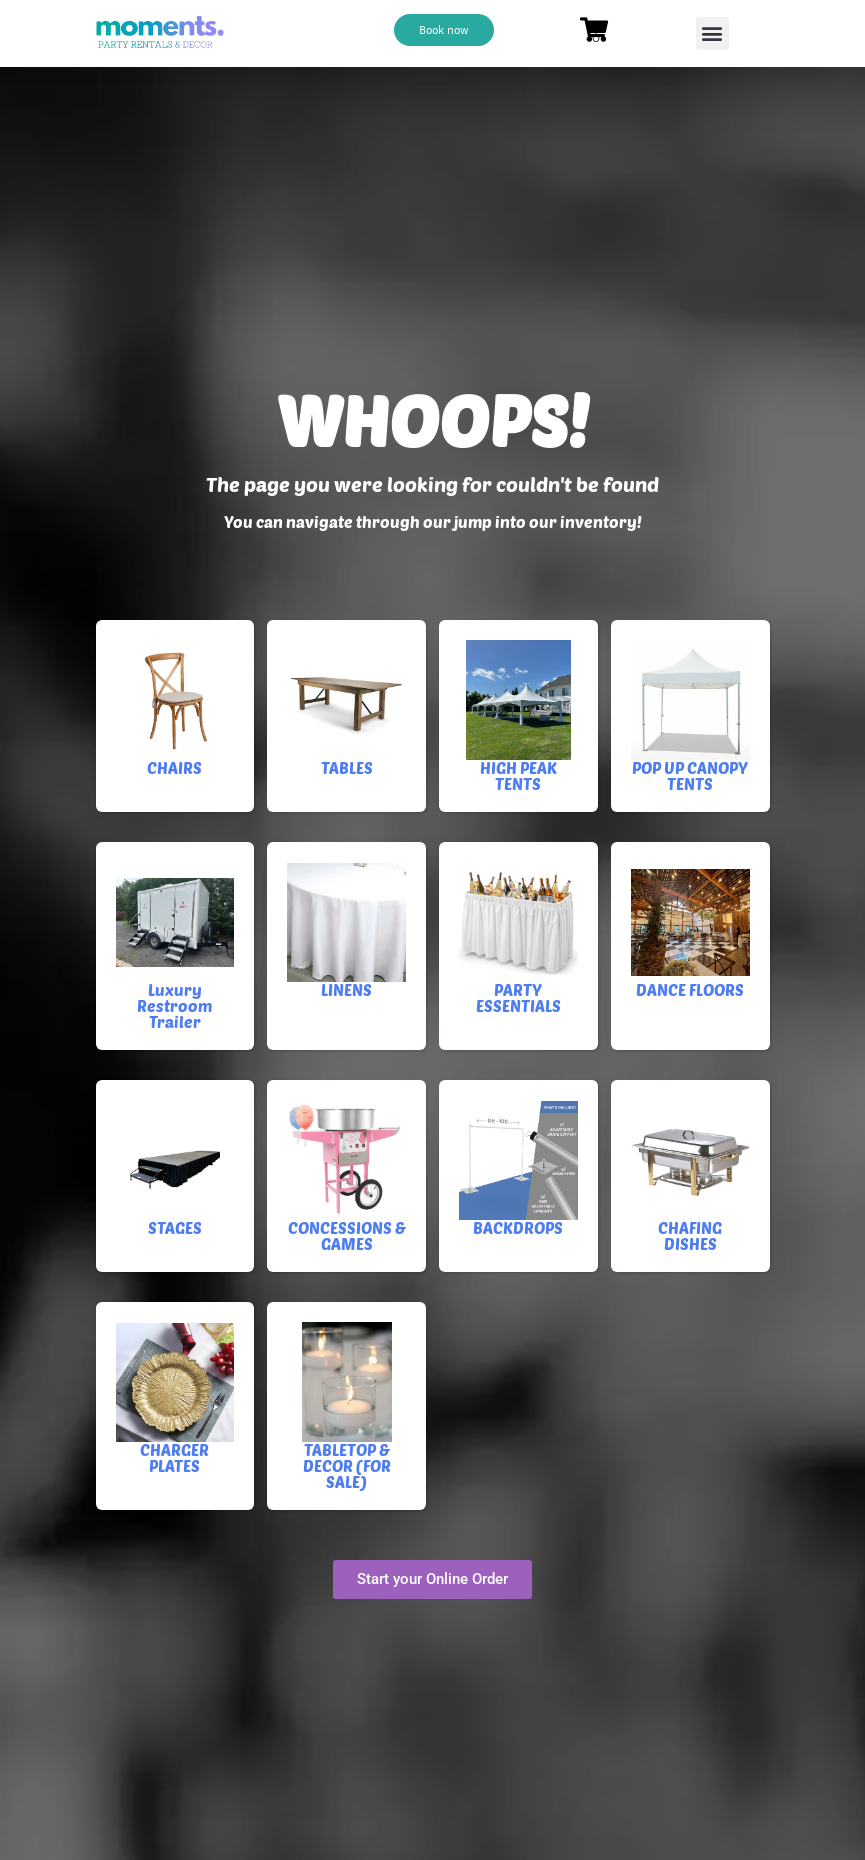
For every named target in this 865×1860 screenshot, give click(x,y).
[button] (712, 33)
